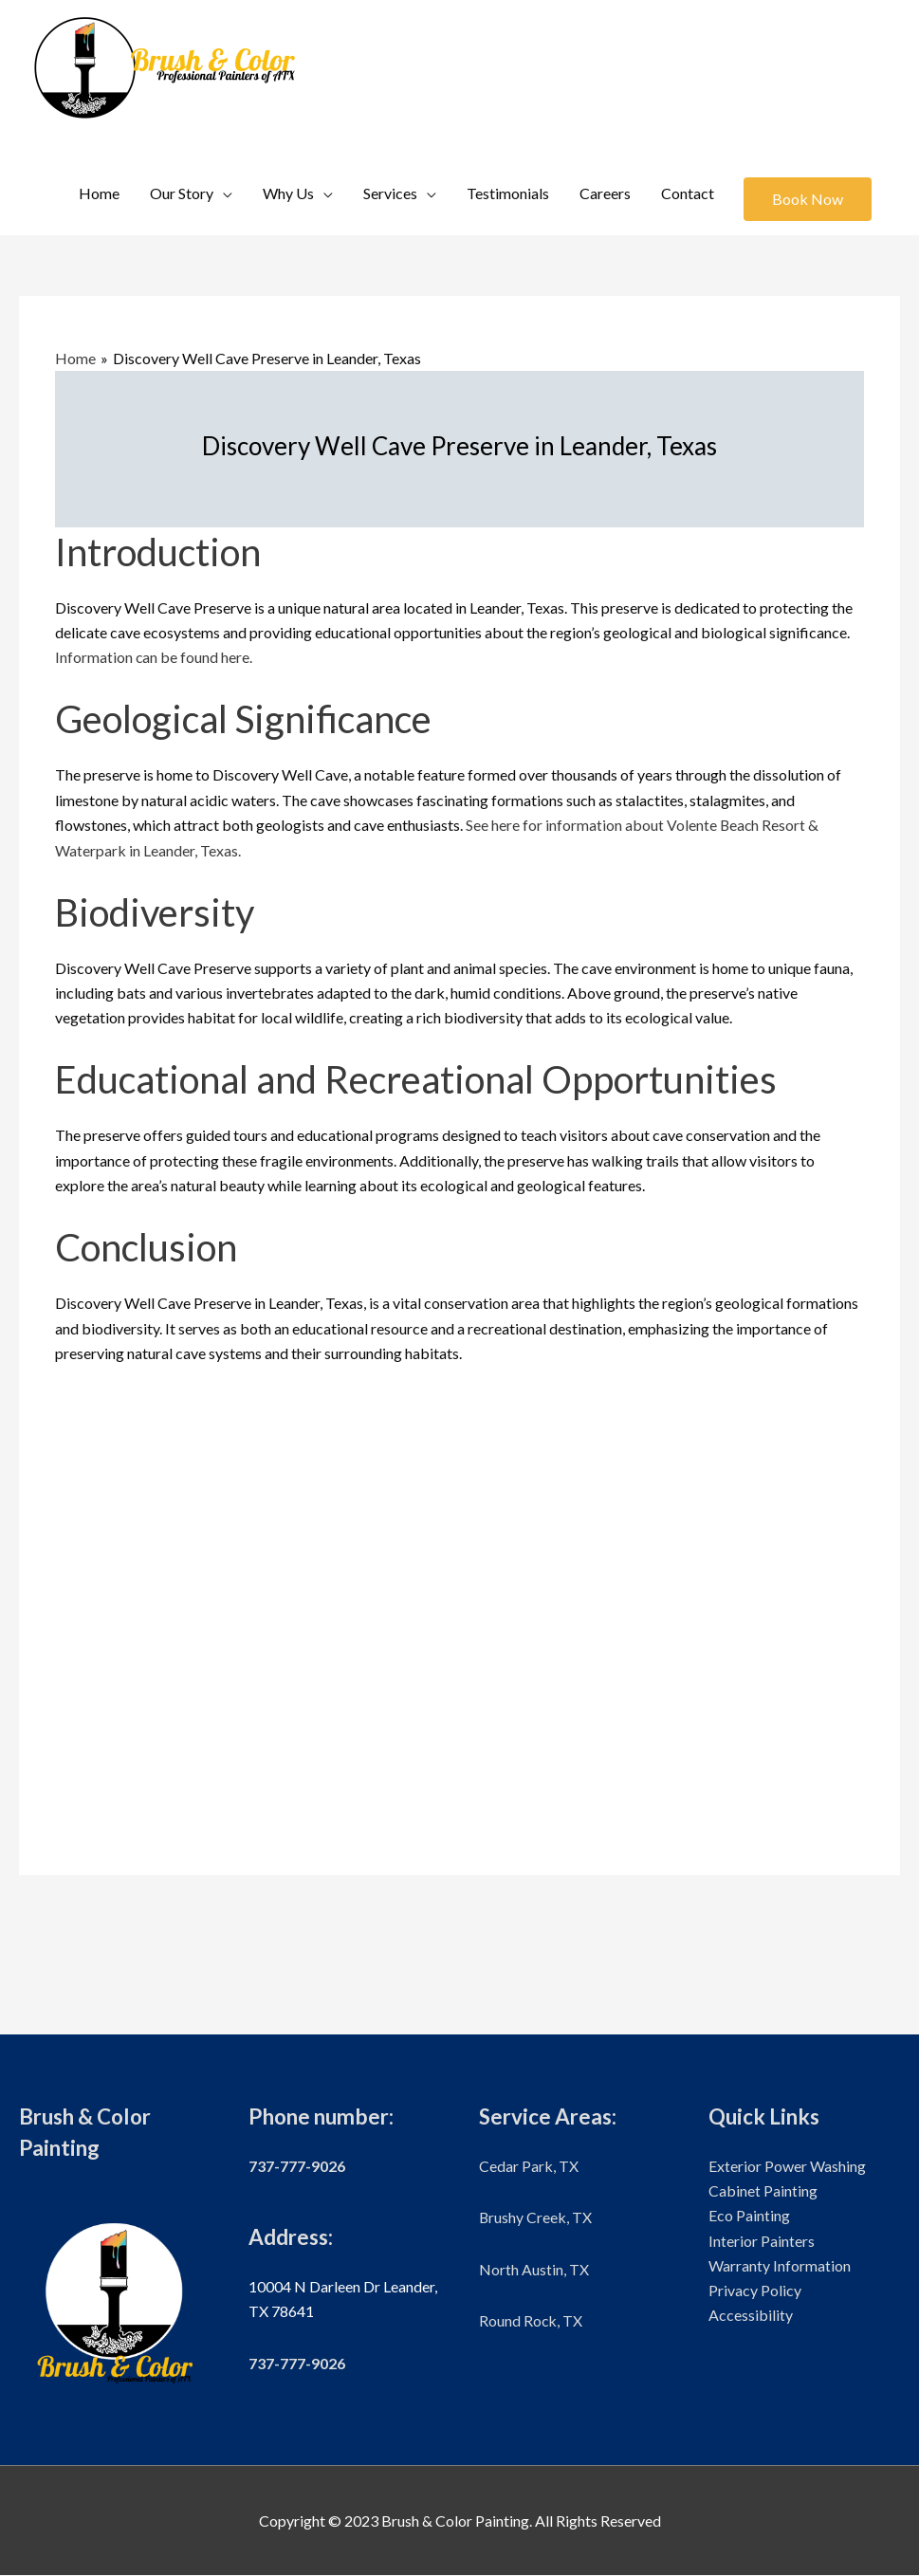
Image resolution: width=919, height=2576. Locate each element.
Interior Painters (761, 2241)
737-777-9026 (296, 2166)
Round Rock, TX (531, 2320)
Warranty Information (779, 2266)
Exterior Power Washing (787, 2166)
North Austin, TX (534, 2269)
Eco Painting (749, 2216)
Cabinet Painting (763, 2191)
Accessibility (750, 2317)
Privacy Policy (754, 2291)
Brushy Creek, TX (536, 2218)
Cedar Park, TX (529, 2166)
